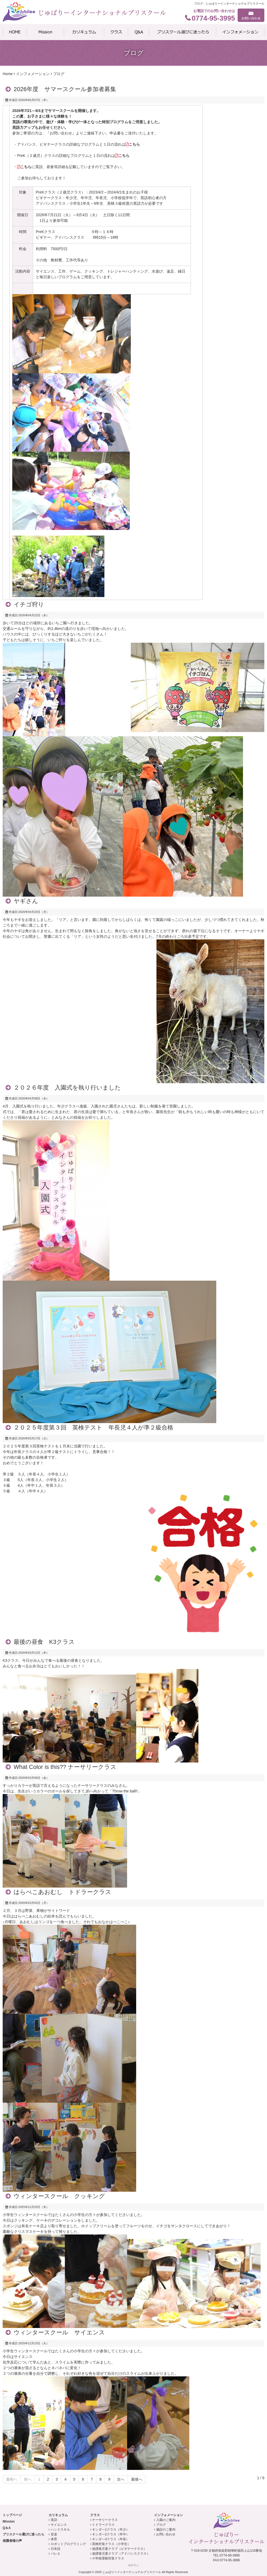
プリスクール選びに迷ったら (23, 2534)
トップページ (12, 2515)
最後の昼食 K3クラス (44, 1641)
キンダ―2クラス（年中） (110, 2534)
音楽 (54, 2534)
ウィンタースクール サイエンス (59, 2332)
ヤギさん (26, 901)
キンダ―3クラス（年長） (110, 2539)
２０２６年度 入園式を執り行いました (67, 1087)
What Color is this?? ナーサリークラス (65, 1767)
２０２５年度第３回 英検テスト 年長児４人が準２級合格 (93, 1427)
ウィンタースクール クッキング (59, 2196)
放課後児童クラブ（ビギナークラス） (119, 2549)
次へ (120, 2479)
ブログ (161, 2525)
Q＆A (7, 2528)
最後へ (136, 2479)
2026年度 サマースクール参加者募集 (65, 89)
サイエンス (59, 2525)
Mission (9, 2521)
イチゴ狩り (29, 604)
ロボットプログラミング (68, 2544)
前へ (28, 2479)
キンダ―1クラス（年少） (110, 2529)
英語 (54, 2520)
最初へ (11, 2479)
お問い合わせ (165, 2534)
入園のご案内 (165, 2520)
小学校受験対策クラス (108, 2558)
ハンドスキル (60, 2529)
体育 (54, 2539)
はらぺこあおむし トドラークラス (62, 1892)
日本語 (55, 2549)
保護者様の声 (12, 2541)
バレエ (55, 2553)
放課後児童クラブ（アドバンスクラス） (121, 2553)
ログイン (133, 2565)
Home (8, 74)
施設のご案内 (165, 2529)
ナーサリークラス (105, 2520)
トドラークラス (103, 2525)
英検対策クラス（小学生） (111, 2544)
